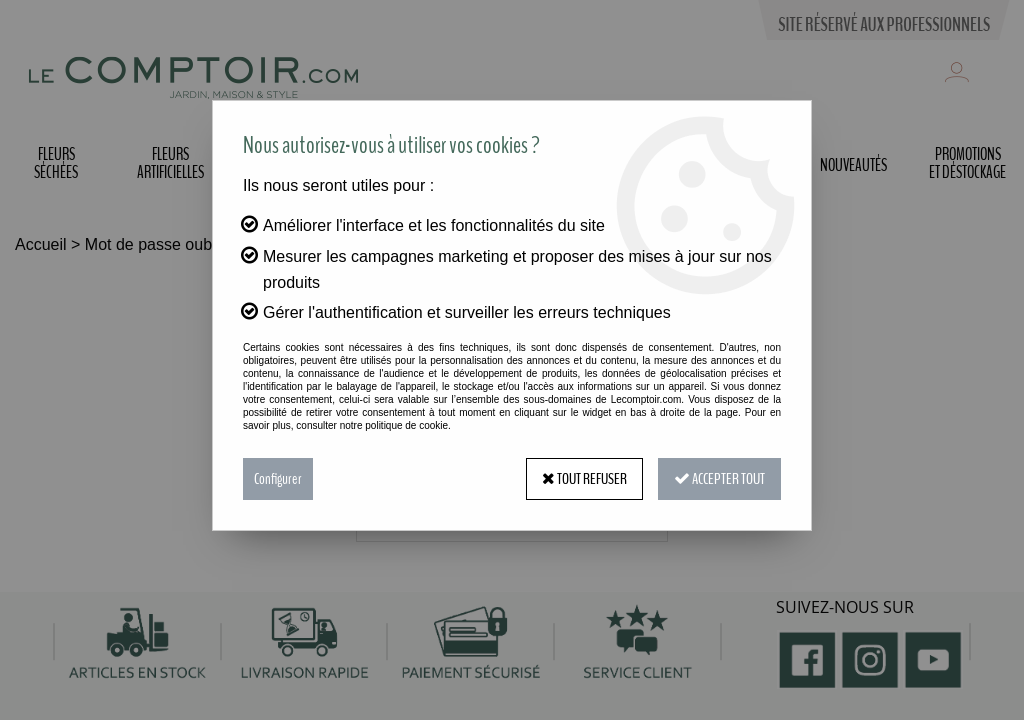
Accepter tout (719, 479)
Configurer (278, 479)
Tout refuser (584, 479)
